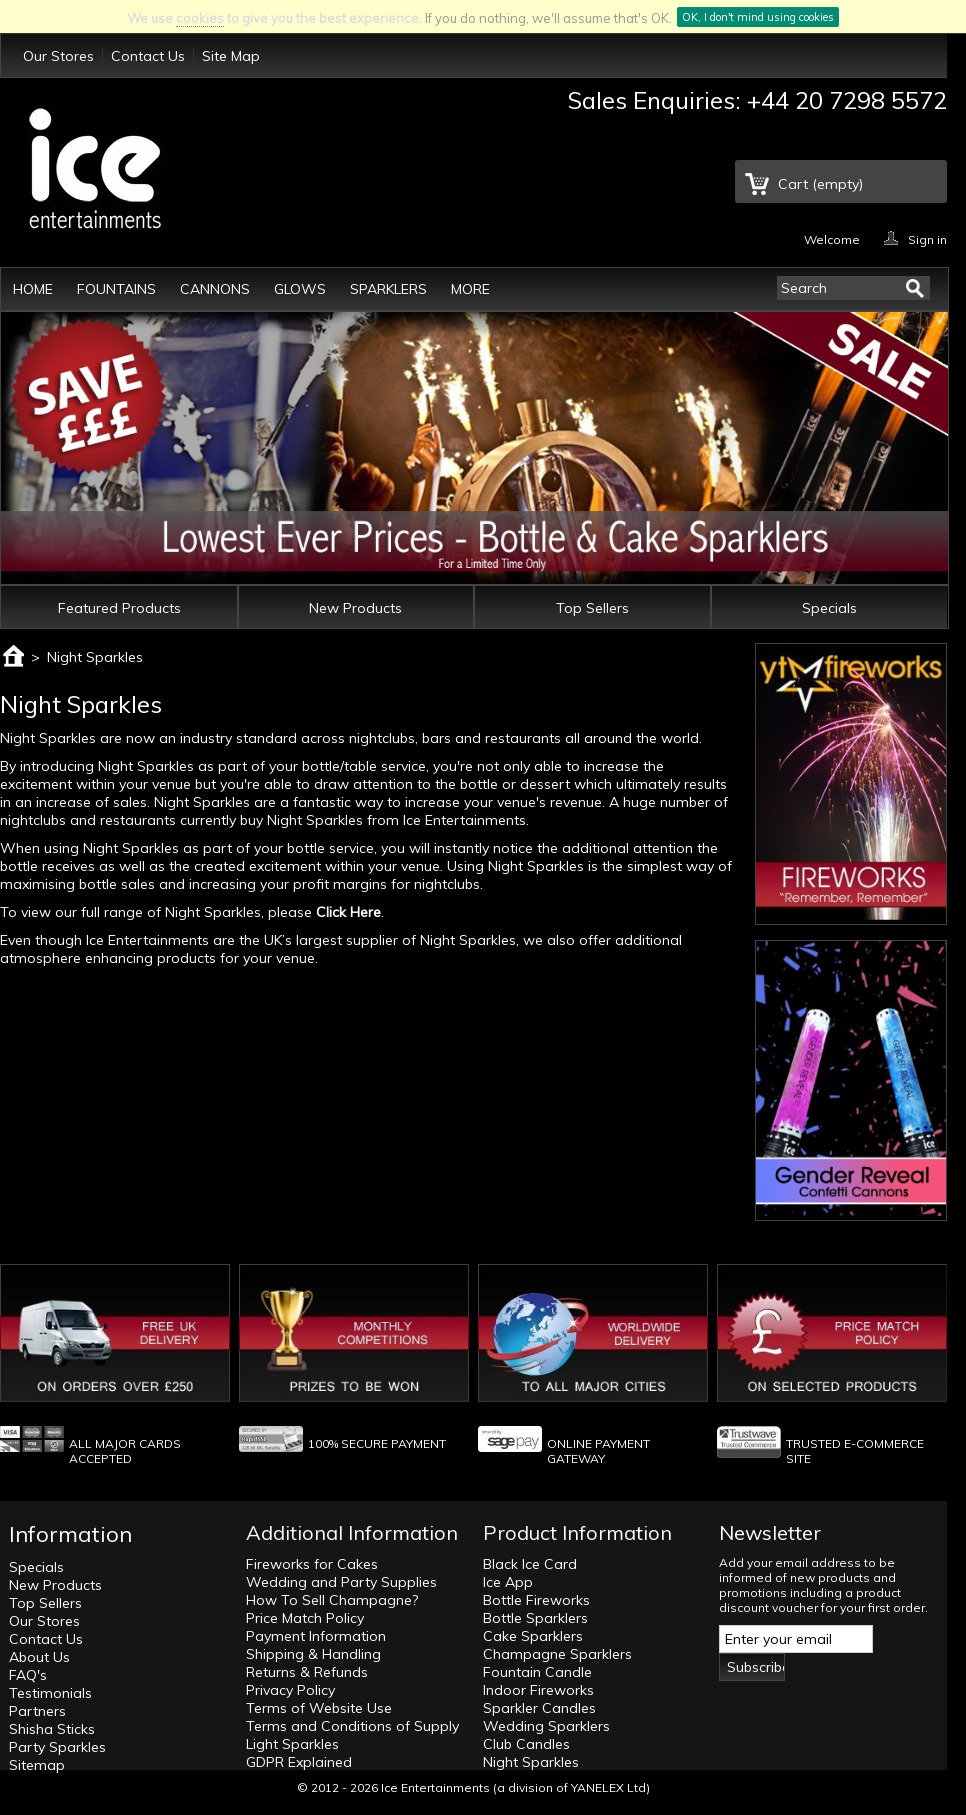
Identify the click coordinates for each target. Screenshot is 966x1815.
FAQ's (28, 1675)
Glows (300, 289)
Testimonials (50, 1693)
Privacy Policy (290, 1690)
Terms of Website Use (319, 1708)
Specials (829, 608)
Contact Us (148, 56)
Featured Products (119, 608)
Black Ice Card (530, 1564)
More (470, 289)
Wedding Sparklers (546, 1726)
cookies (200, 18)
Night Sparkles (531, 1762)
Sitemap (37, 1765)
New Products (355, 608)
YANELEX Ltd (608, 1787)
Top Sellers (592, 608)
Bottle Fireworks (536, 1600)
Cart (820, 184)
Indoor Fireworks (538, 1690)
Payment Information (316, 1636)
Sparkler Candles (539, 1708)
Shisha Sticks (52, 1729)
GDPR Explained (299, 1762)
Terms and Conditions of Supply (352, 1726)
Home (33, 289)
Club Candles (526, 1744)
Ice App (508, 1582)
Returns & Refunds (307, 1672)
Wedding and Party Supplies (341, 1582)
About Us (39, 1657)
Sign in (927, 238)
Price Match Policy (305, 1618)
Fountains (116, 289)
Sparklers (388, 289)
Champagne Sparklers (557, 1654)
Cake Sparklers (533, 1636)
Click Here (348, 912)
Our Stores (58, 56)
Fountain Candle (537, 1672)
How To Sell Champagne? (332, 1600)
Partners (37, 1711)
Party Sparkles (57, 1747)
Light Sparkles (292, 1744)
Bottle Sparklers (535, 1618)
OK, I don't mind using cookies (758, 17)
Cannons (215, 289)
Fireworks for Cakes (312, 1564)
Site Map (231, 56)
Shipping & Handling (313, 1654)
